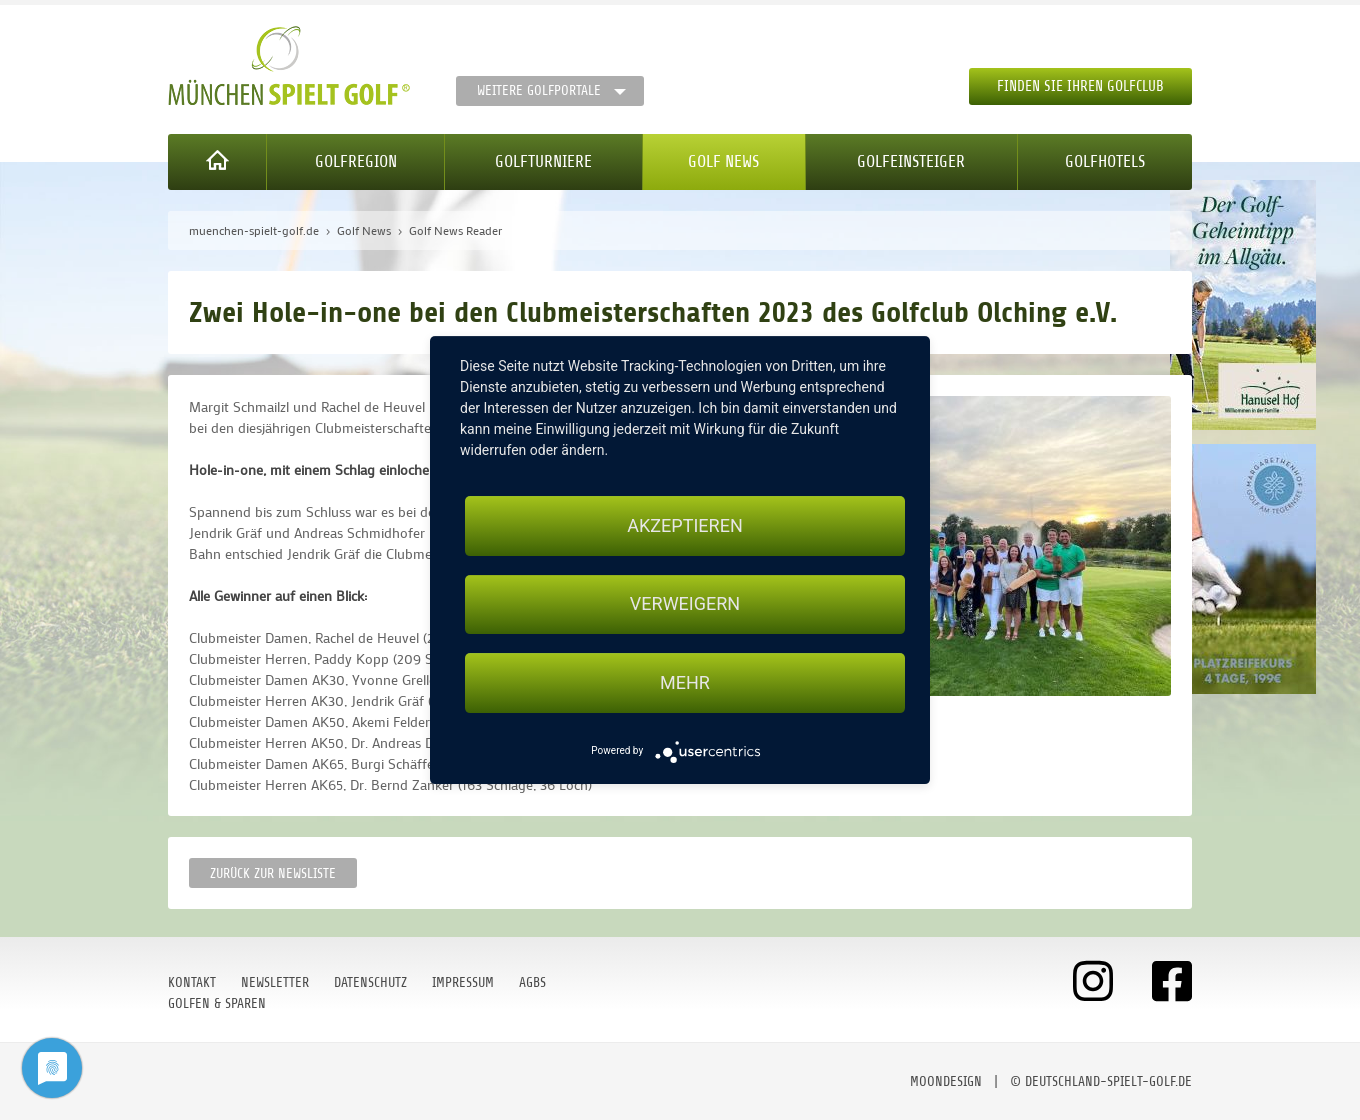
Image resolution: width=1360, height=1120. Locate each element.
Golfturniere (543, 161)
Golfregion (356, 161)
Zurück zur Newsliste (273, 873)
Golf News (723, 161)
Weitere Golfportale (539, 90)
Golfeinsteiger (911, 161)
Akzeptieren (684, 525)
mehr (685, 682)
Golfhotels (1105, 161)
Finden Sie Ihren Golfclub (1080, 86)
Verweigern (685, 604)
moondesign (946, 1081)
